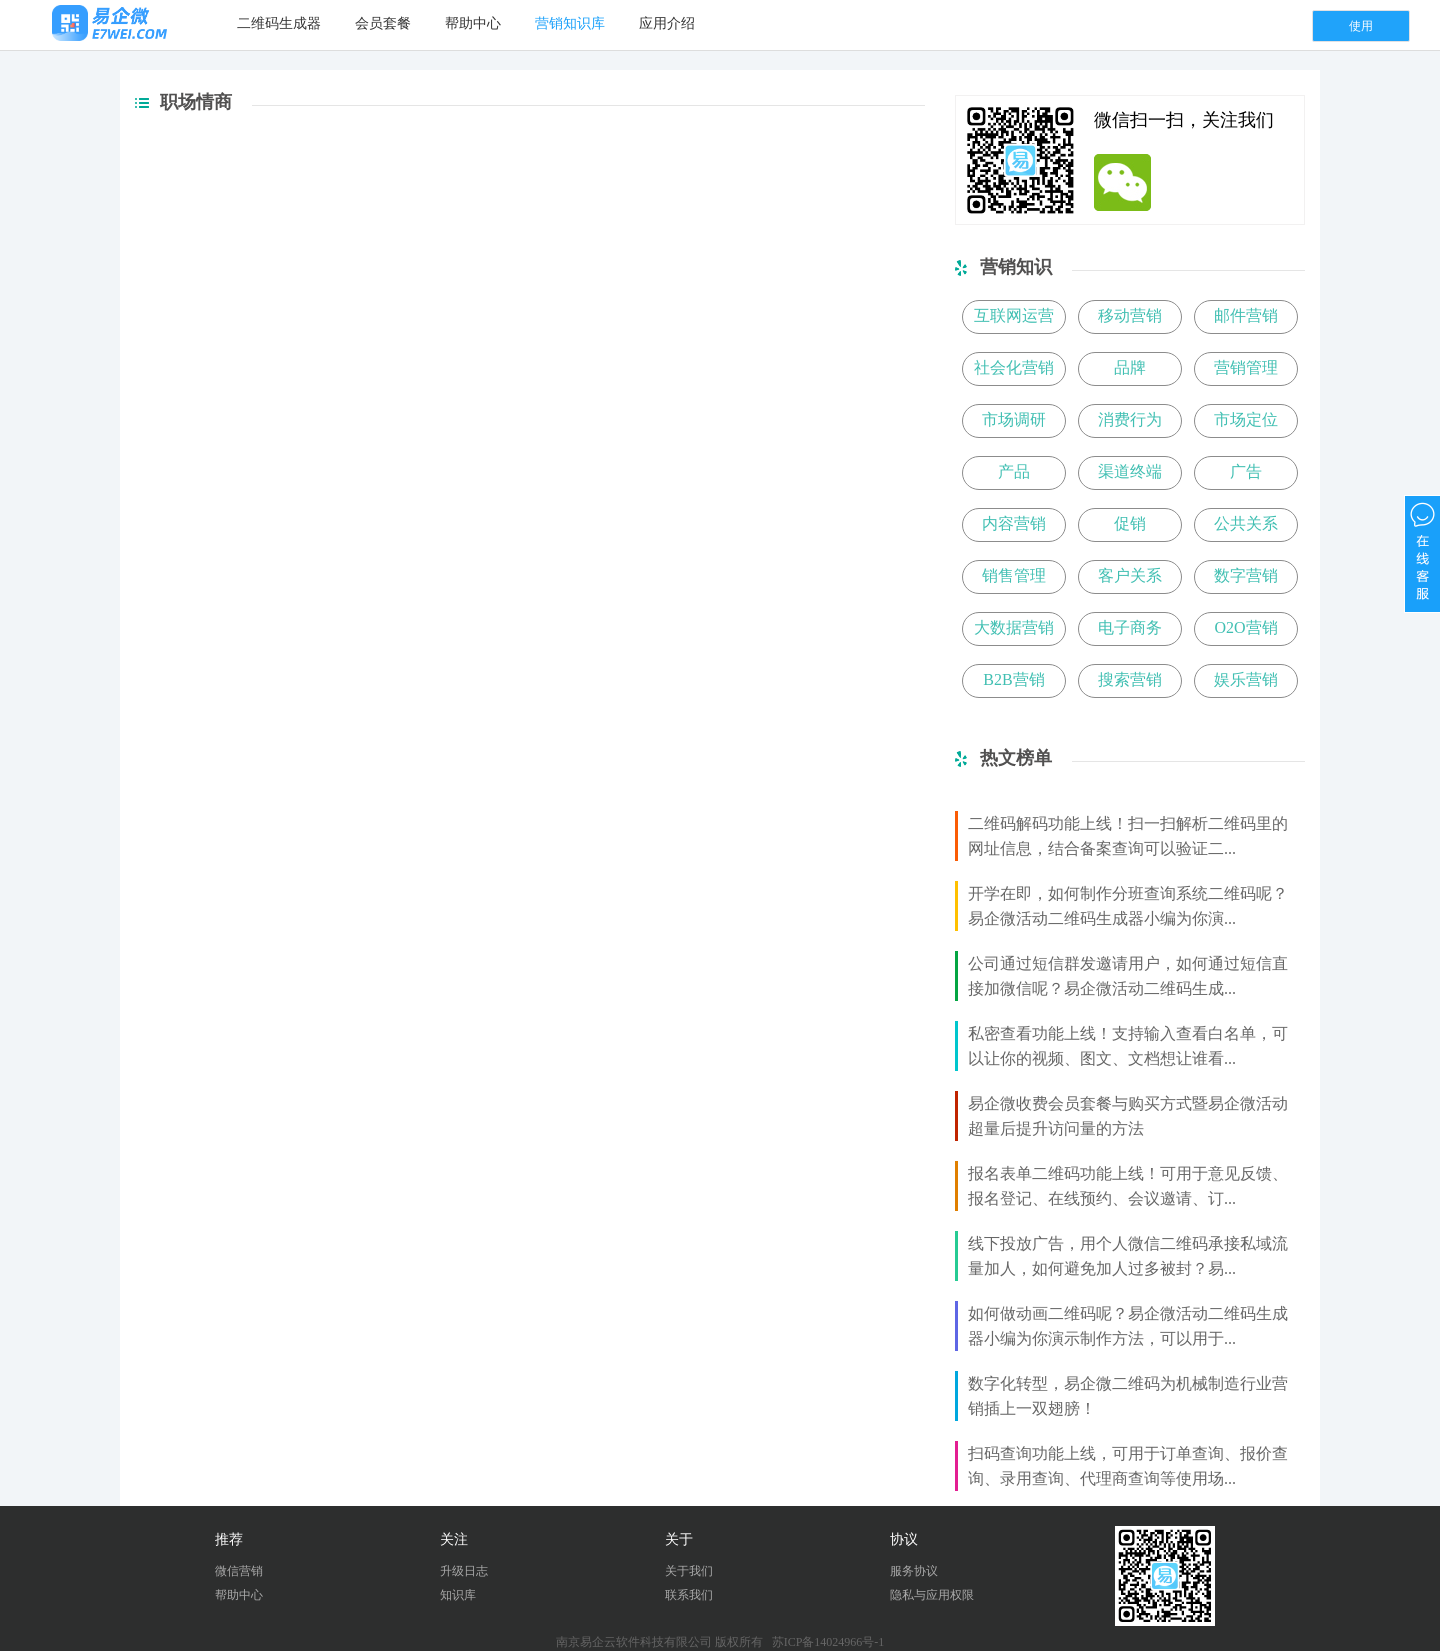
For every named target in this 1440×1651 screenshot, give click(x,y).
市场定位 (1246, 419)
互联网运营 (1014, 315)
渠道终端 (1130, 471)
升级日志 (464, 1571)
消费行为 (1130, 419)
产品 (1014, 471)
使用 (1361, 26)
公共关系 (1246, 523)
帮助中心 (473, 23)
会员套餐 (383, 23)
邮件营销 (1246, 315)
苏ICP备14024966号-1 (828, 1642)
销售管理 (1014, 575)
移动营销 (1130, 315)
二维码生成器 (279, 23)
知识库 (458, 1595)
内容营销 (1014, 523)
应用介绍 (667, 23)
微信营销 (239, 1571)
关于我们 (689, 1571)
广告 (1246, 471)
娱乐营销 (1246, 679)
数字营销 (1246, 575)
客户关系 (1130, 575)
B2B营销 (1013, 679)
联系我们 (689, 1595)
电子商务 (1130, 627)
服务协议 (914, 1571)
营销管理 (1246, 367)
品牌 (1130, 367)
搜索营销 (1130, 679)
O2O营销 (1245, 627)
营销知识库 (570, 23)
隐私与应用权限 (932, 1595)
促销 (1130, 523)
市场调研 (1014, 419)
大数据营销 (1014, 627)
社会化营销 (1014, 367)
